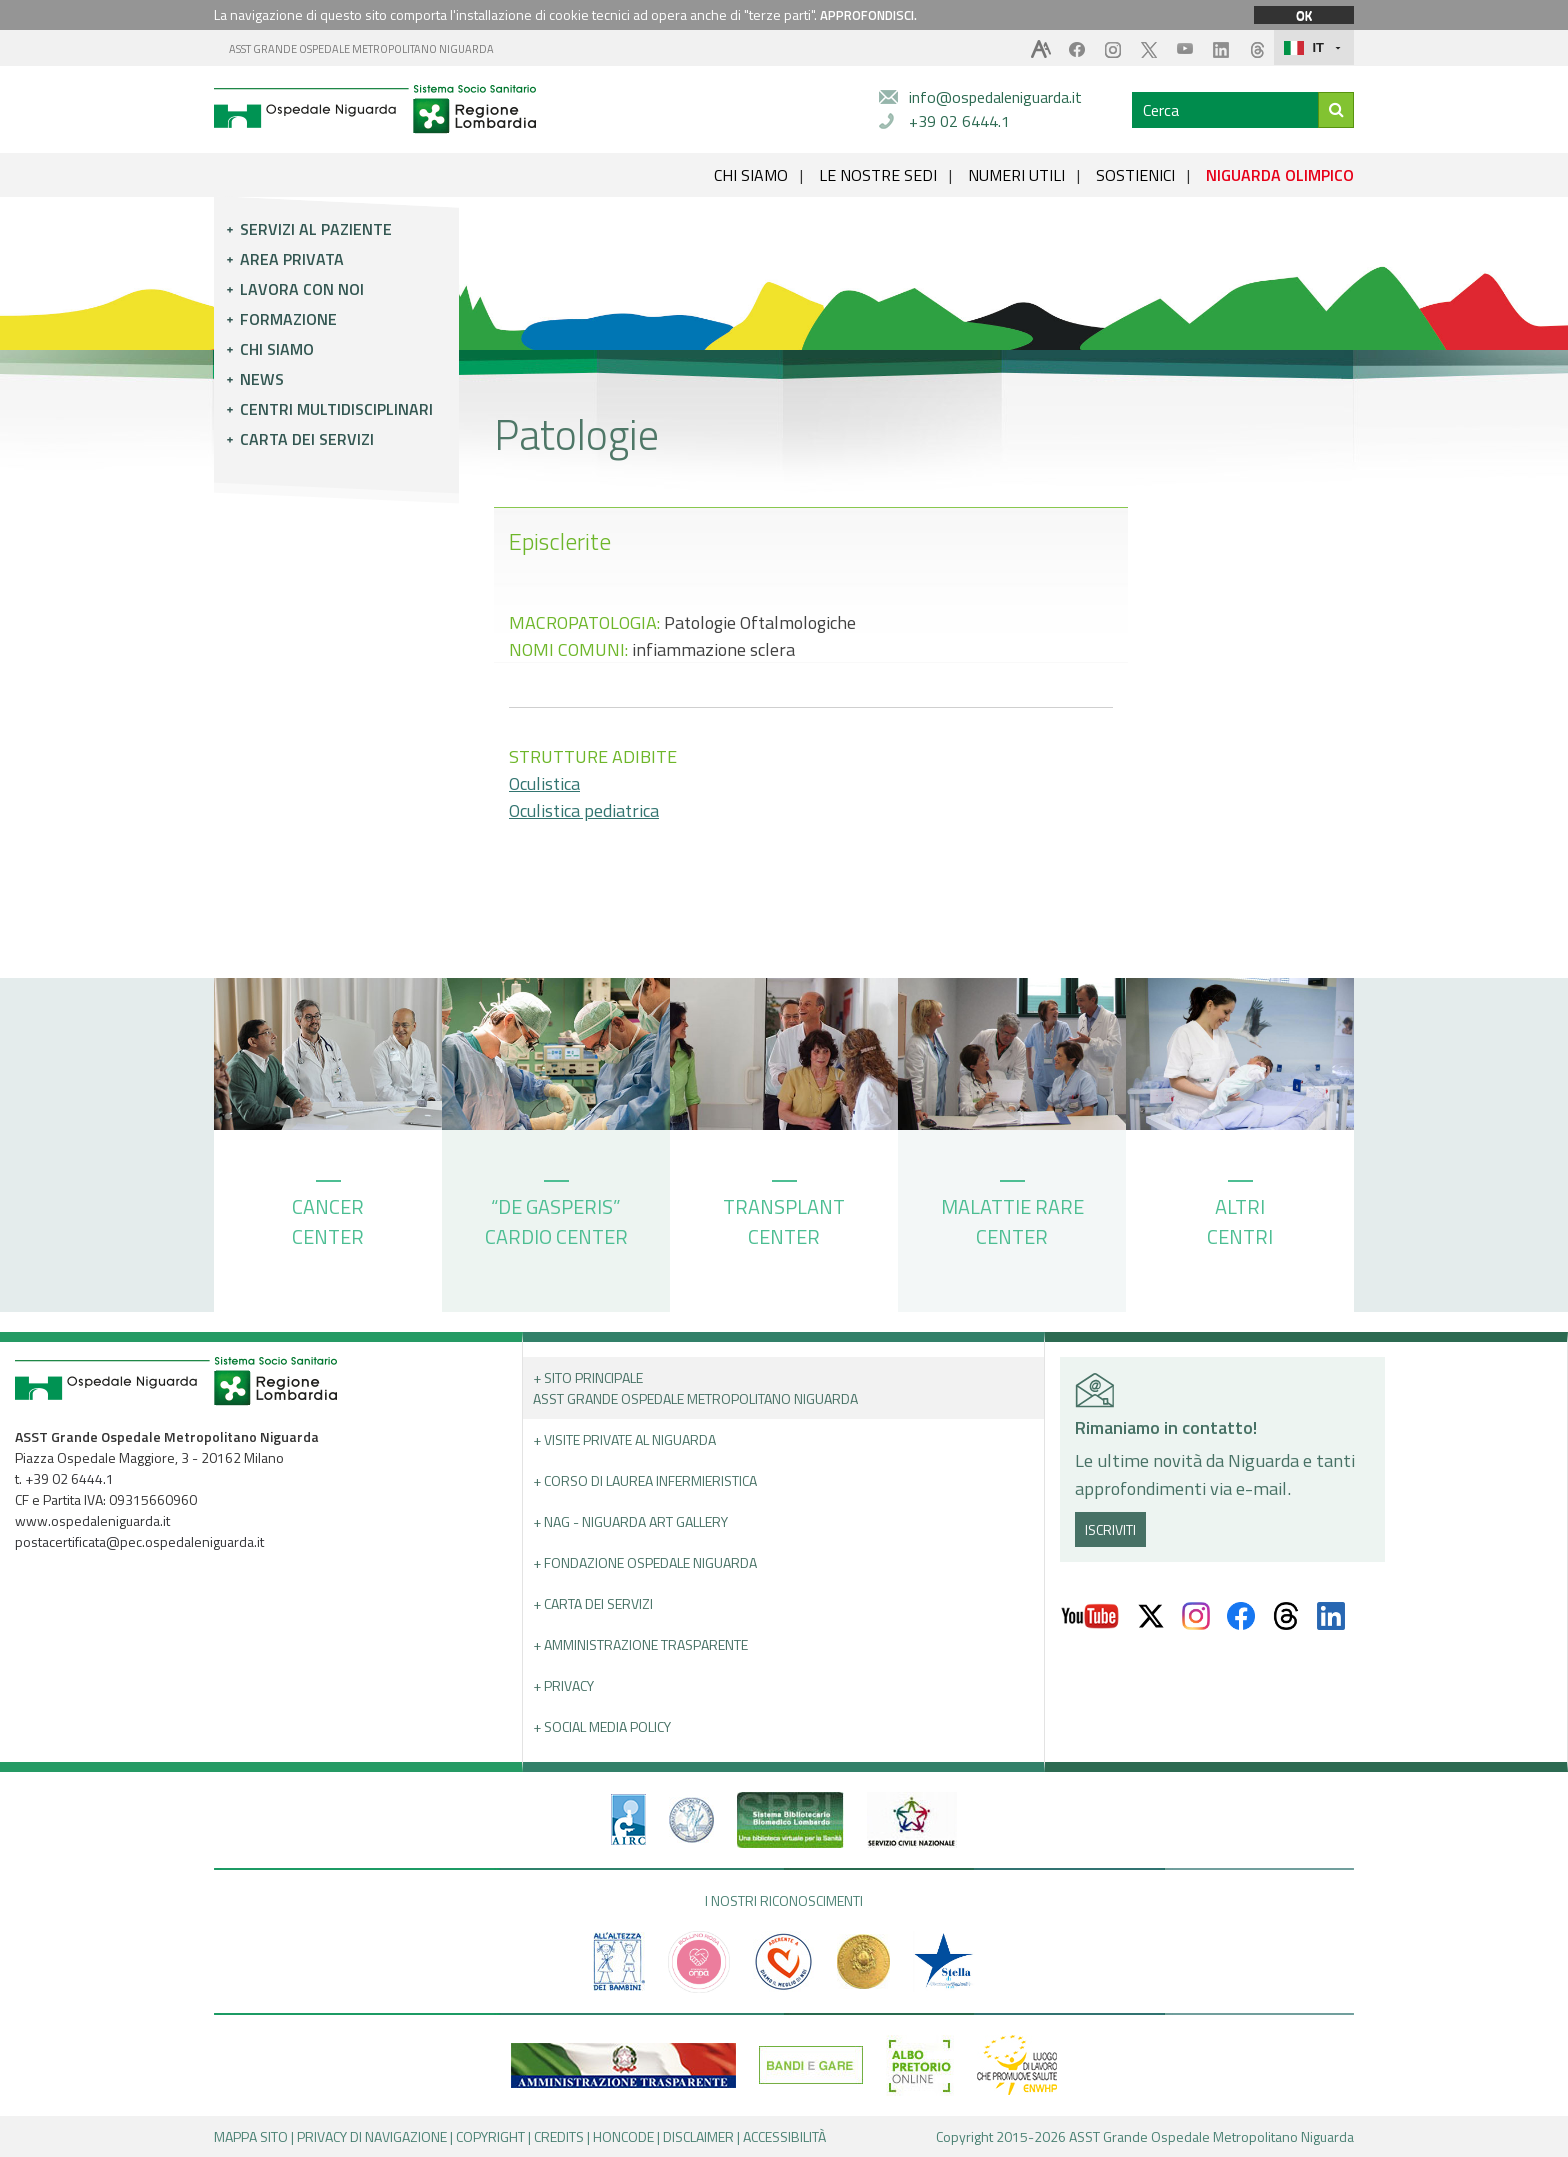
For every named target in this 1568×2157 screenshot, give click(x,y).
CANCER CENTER (328, 1216)
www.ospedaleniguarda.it (92, 1520)
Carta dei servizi (307, 439)
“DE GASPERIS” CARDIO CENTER (556, 1216)
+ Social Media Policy (602, 1726)
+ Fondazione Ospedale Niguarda (645, 1562)
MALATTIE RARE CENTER (1012, 1216)
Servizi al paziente (316, 229)
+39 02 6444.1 (959, 121)
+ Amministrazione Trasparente (640, 1644)
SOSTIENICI (1135, 175)
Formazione (288, 319)
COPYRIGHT (490, 2136)
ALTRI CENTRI (1240, 1216)
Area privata (292, 259)
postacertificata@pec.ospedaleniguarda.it (139, 1541)
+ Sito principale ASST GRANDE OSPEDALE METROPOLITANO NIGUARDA (695, 1388)
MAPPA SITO (251, 2136)
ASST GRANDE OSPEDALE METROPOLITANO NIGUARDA (361, 49)
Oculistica (544, 783)
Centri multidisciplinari (336, 409)
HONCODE (623, 2136)
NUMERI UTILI (1016, 175)
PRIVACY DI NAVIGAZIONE (372, 2136)
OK (1304, 15)
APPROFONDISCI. (868, 15)
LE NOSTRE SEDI (878, 175)
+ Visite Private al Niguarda (624, 1439)
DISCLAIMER (698, 2136)
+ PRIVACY (563, 1685)
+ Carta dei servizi (593, 1603)
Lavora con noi (302, 289)
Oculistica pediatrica (584, 810)
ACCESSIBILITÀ (784, 2136)
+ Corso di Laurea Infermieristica (645, 1480)
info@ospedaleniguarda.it (995, 97)
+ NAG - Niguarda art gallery (630, 1521)
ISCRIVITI (1110, 1529)
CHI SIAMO (751, 175)
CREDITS (559, 2136)
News (262, 379)
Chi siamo (277, 349)
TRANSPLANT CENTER (784, 1216)
